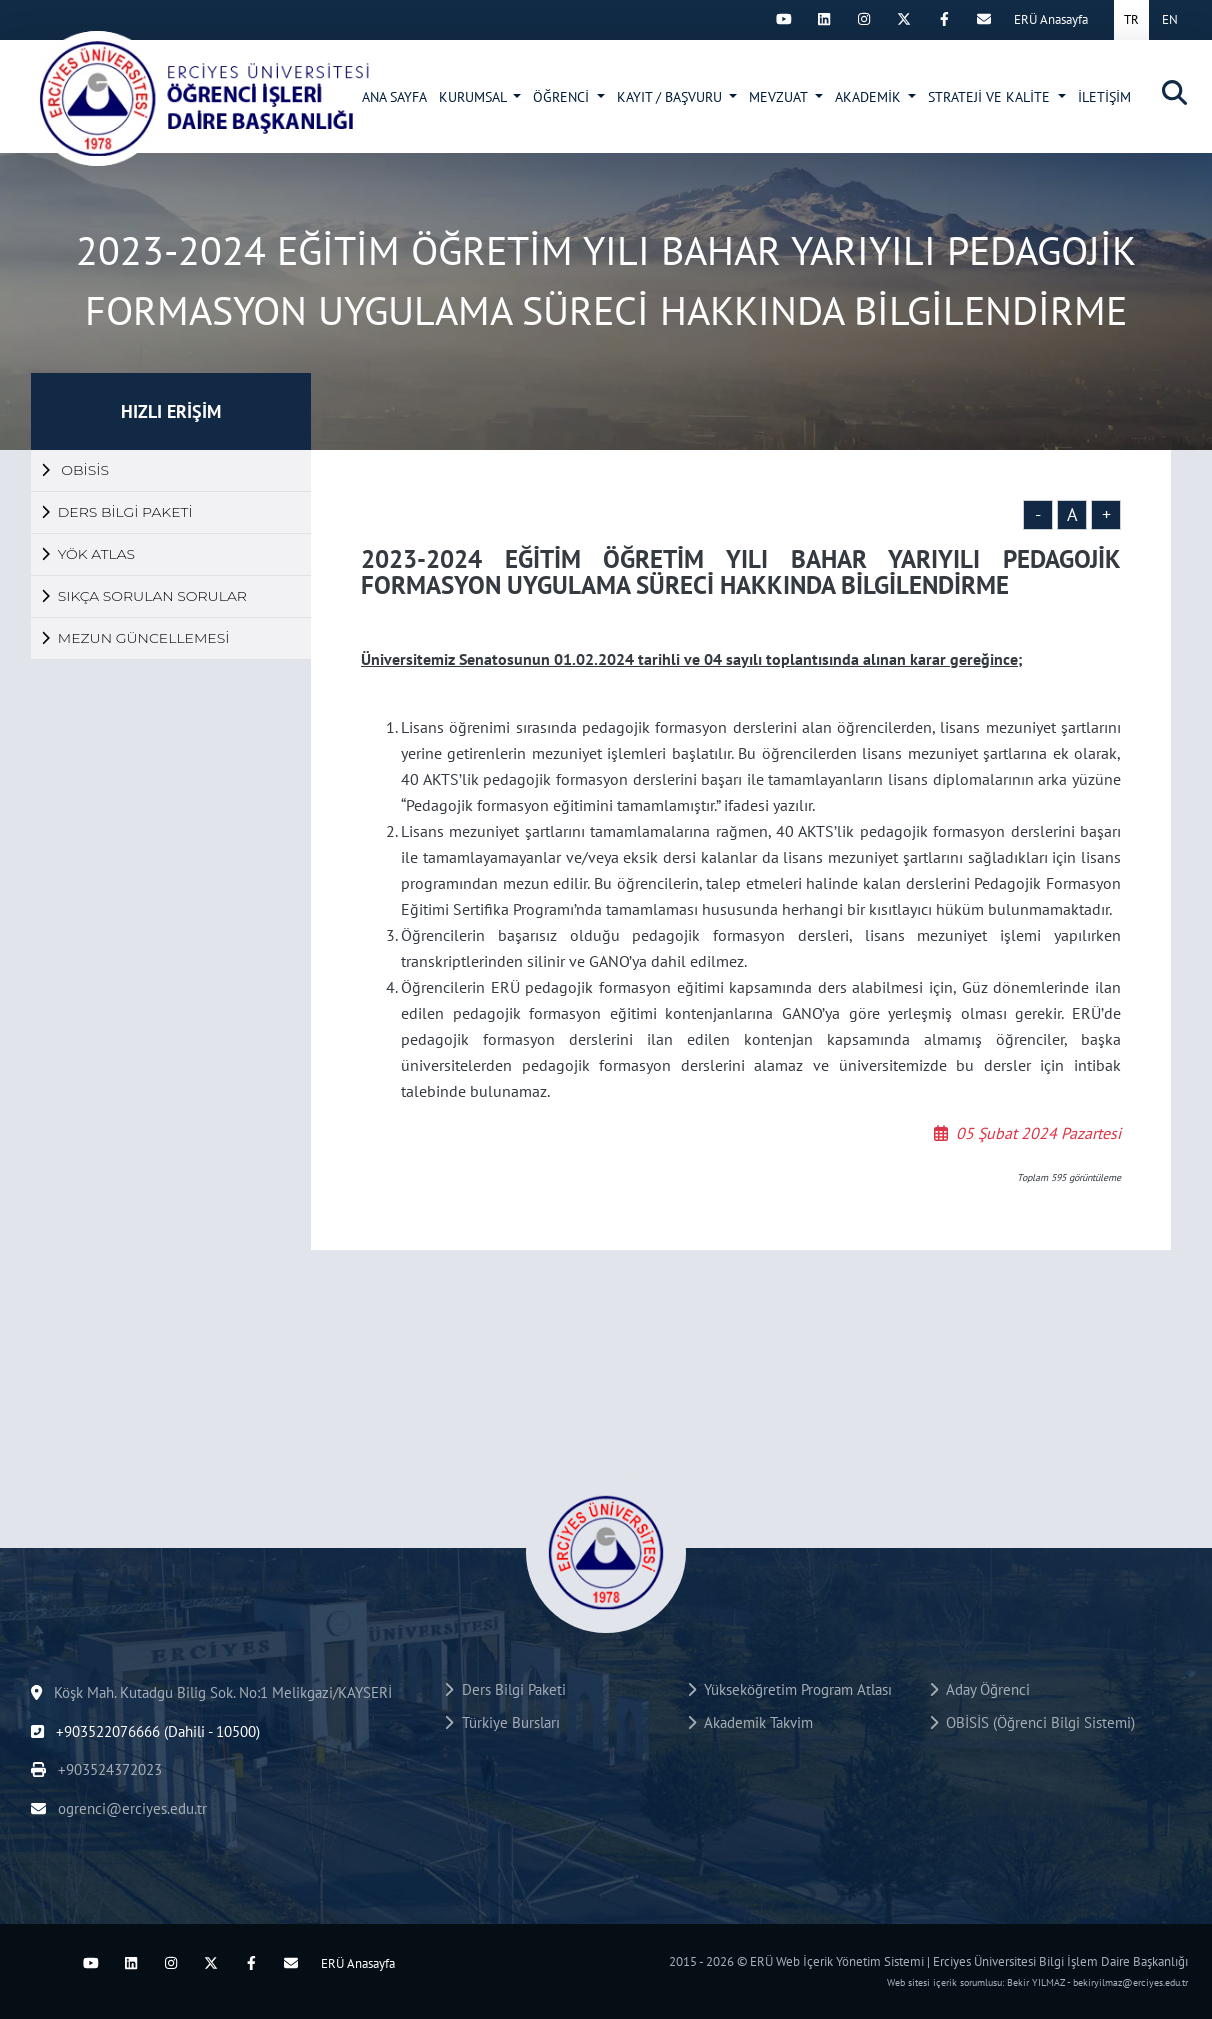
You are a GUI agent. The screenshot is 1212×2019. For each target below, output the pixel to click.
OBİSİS (75, 470)
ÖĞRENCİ (563, 97)
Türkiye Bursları (501, 1722)
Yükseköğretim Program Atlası (789, 1689)
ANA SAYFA (394, 97)
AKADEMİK (870, 97)
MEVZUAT (780, 97)
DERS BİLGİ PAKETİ (117, 512)
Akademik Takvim (750, 1722)
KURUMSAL (474, 97)
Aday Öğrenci (979, 1689)
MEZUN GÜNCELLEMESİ (135, 638)
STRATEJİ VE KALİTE (991, 97)
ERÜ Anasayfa (1051, 19)
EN (1170, 19)
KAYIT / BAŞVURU (671, 97)
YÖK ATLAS (88, 554)
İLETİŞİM (1104, 97)
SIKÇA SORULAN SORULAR (144, 596)
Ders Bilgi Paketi (504, 1689)
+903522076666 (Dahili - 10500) (145, 1731)
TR (1131, 19)
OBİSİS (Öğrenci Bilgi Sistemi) (1032, 1722)
